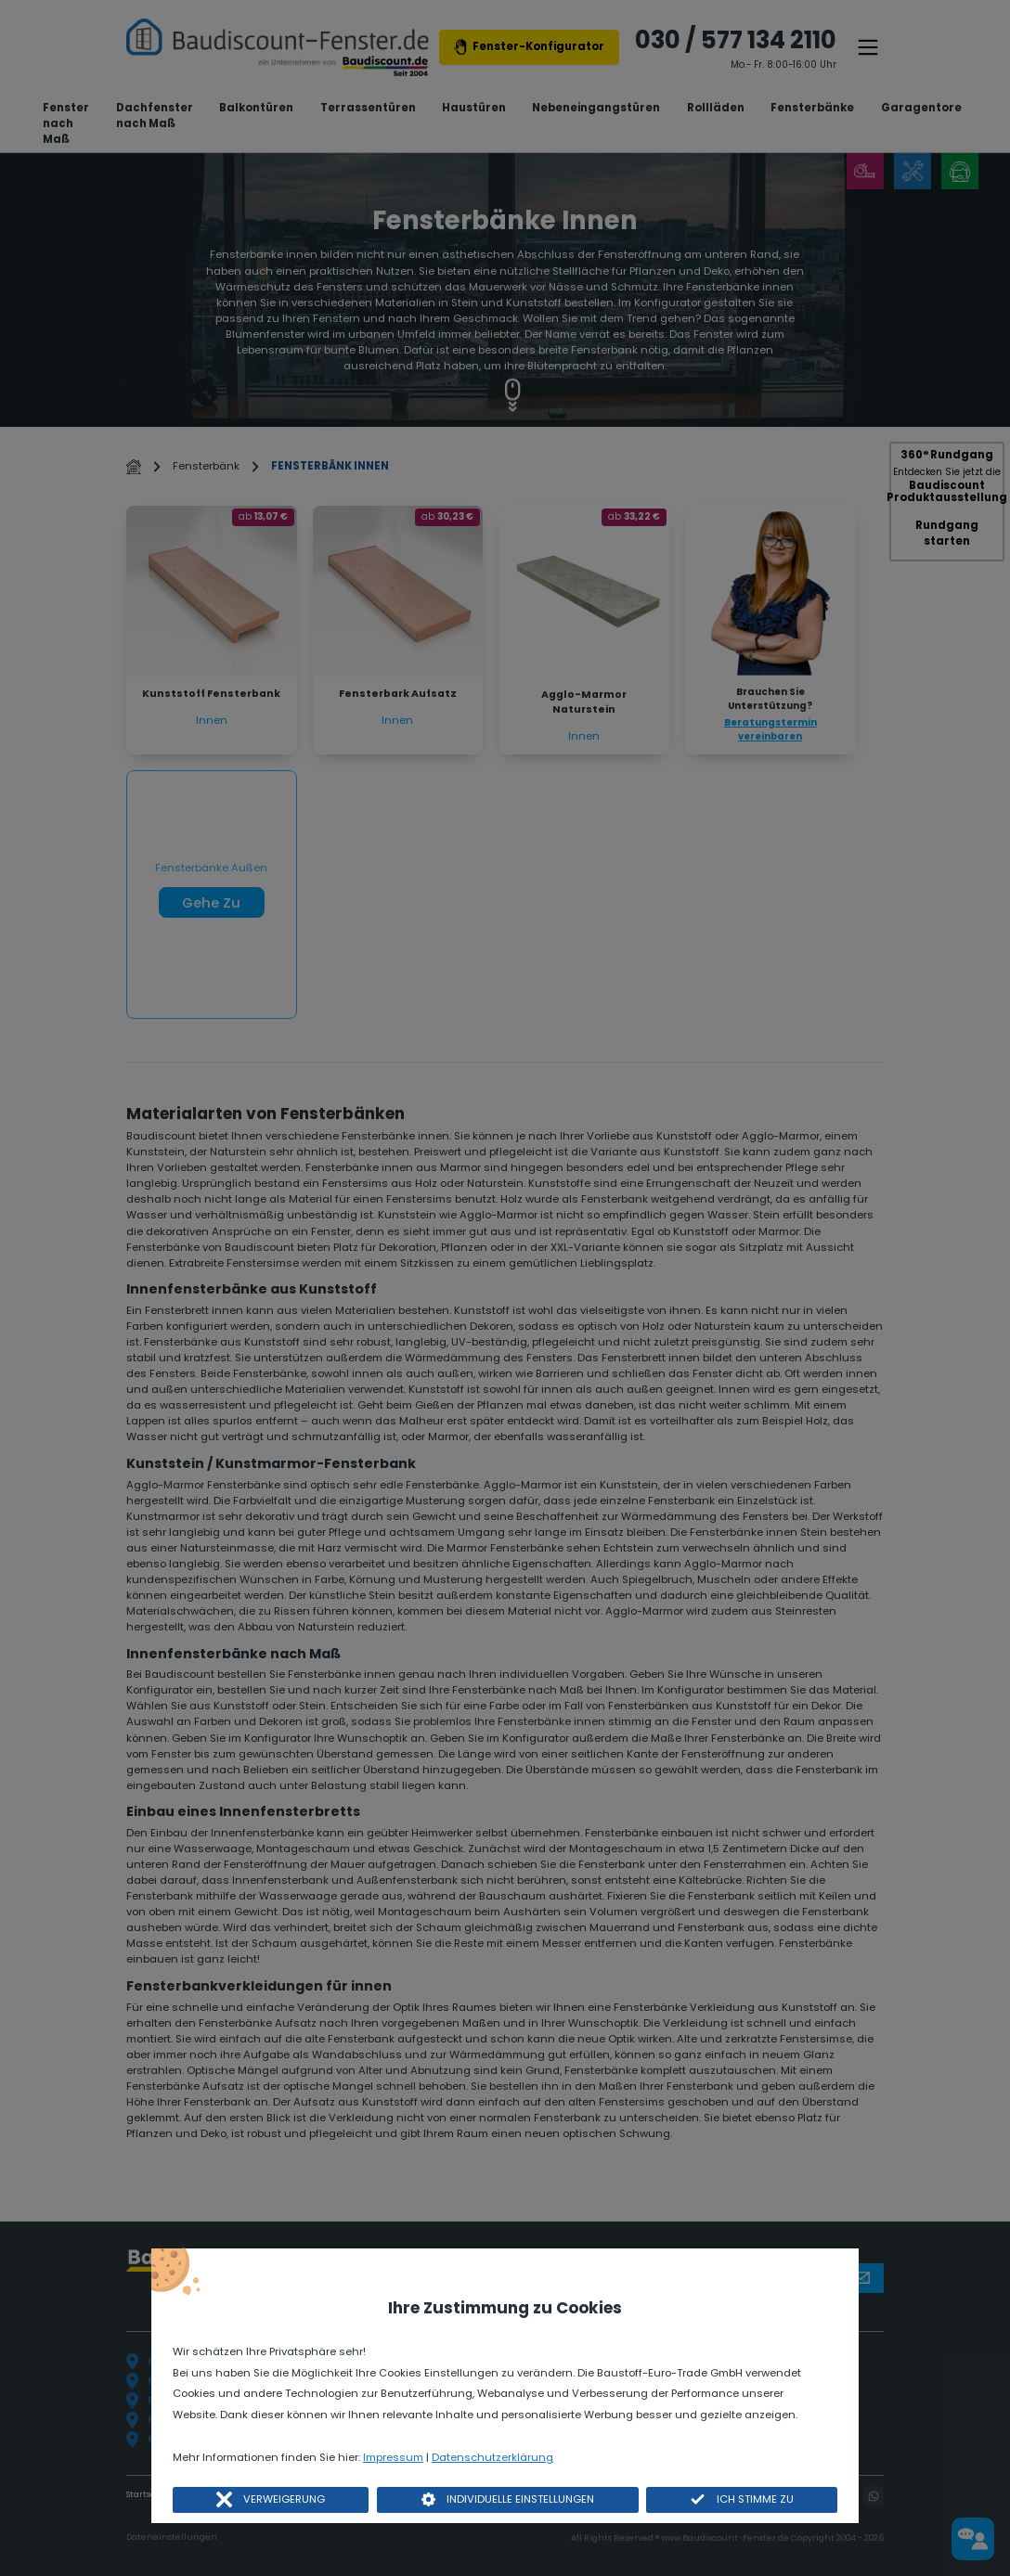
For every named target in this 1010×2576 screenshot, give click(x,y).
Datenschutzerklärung (492, 2457)
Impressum (393, 2457)
